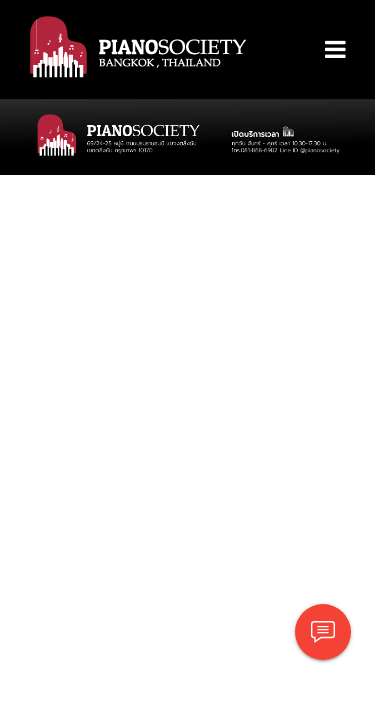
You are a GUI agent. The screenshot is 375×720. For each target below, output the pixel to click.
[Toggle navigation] (335, 50)
